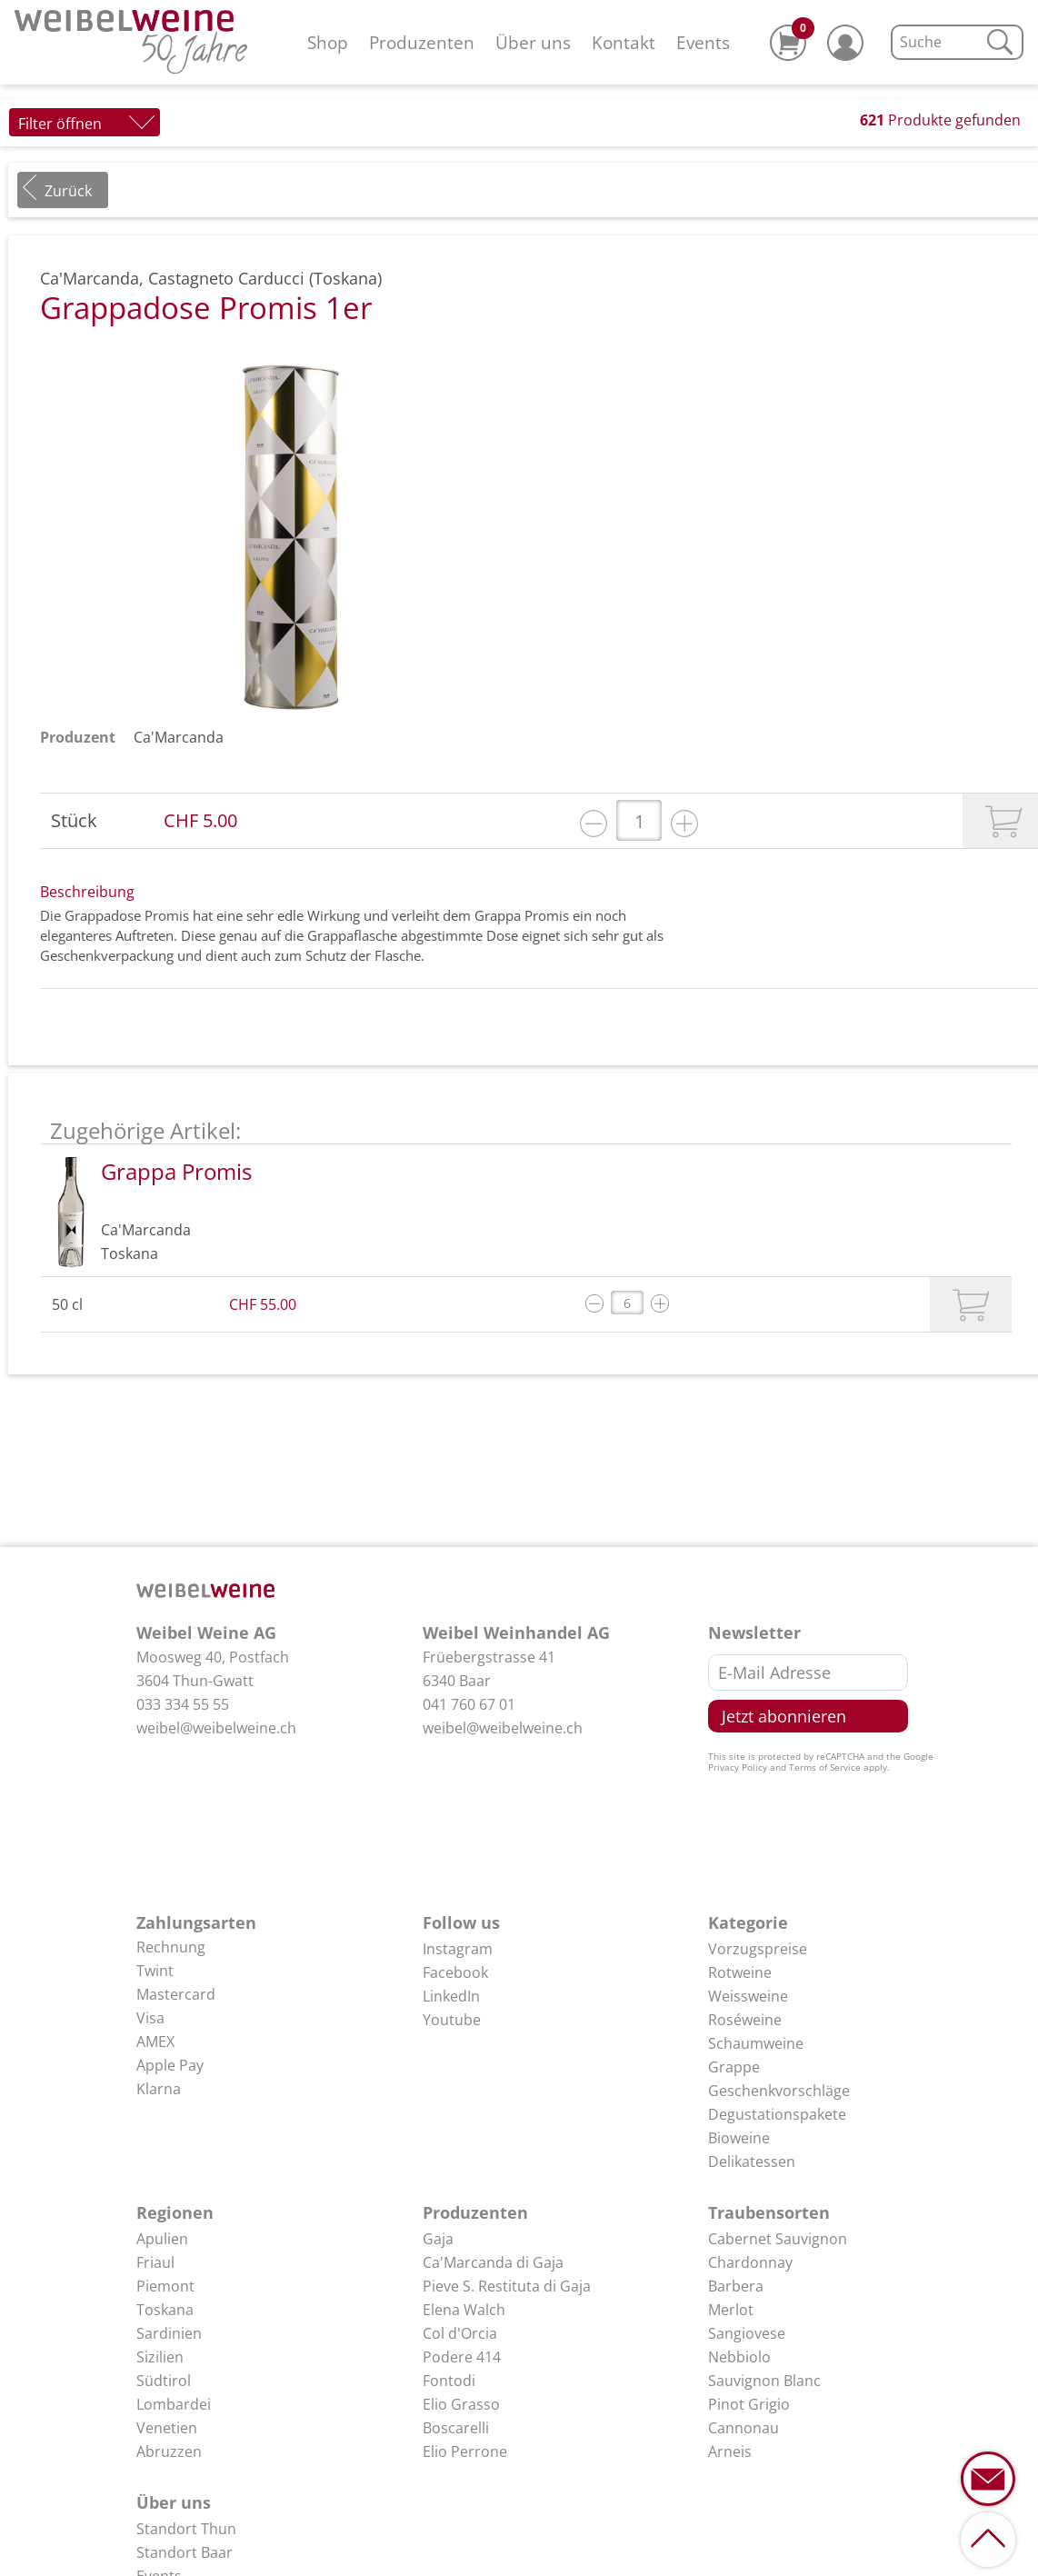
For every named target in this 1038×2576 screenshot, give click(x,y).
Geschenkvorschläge (779, 2091)
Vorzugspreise (757, 1949)
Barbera (736, 2286)
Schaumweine (755, 2043)
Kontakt (623, 42)
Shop (327, 42)
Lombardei (173, 2404)
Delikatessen (751, 2162)
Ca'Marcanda (179, 737)
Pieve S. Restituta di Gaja (507, 2286)
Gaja (438, 2239)
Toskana (165, 2310)
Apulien (162, 2239)
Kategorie (748, 1922)
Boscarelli (456, 2428)
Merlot (731, 2310)
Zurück (68, 191)
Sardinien (169, 2333)
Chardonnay (750, 2262)
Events (703, 42)
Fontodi (449, 2381)
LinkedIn (451, 1996)
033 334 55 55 (182, 1704)
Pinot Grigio (749, 2404)
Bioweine (739, 2138)
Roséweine (745, 2020)
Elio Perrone (465, 2451)
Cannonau (743, 2428)
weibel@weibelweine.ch (216, 1728)
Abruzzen (169, 2451)
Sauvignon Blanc (764, 2381)
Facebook (455, 1972)
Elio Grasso (461, 2404)
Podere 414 (462, 2357)
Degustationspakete (777, 2114)
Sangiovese (746, 2333)
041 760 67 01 (469, 1704)
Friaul (155, 2262)
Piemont (165, 2286)
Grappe (734, 2067)
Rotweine (740, 1972)
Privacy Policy (737, 1767)
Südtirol (163, 2381)
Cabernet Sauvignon (777, 2239)
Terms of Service (825, 1767)
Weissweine (748, 1996)
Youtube (452, 2020)
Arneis (730, 2451)
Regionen (175, 2212)
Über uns (533, 42)
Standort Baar (184, 2552)
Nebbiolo (739, 2357)
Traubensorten (769, 2212)
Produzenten (421, 42)
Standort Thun (186, 2529)
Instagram (458, 1949)
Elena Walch (464, 2310)
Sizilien (160, 2357)
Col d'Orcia (460, 2333)
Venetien (166, 2428)
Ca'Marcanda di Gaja (493, 2262)
